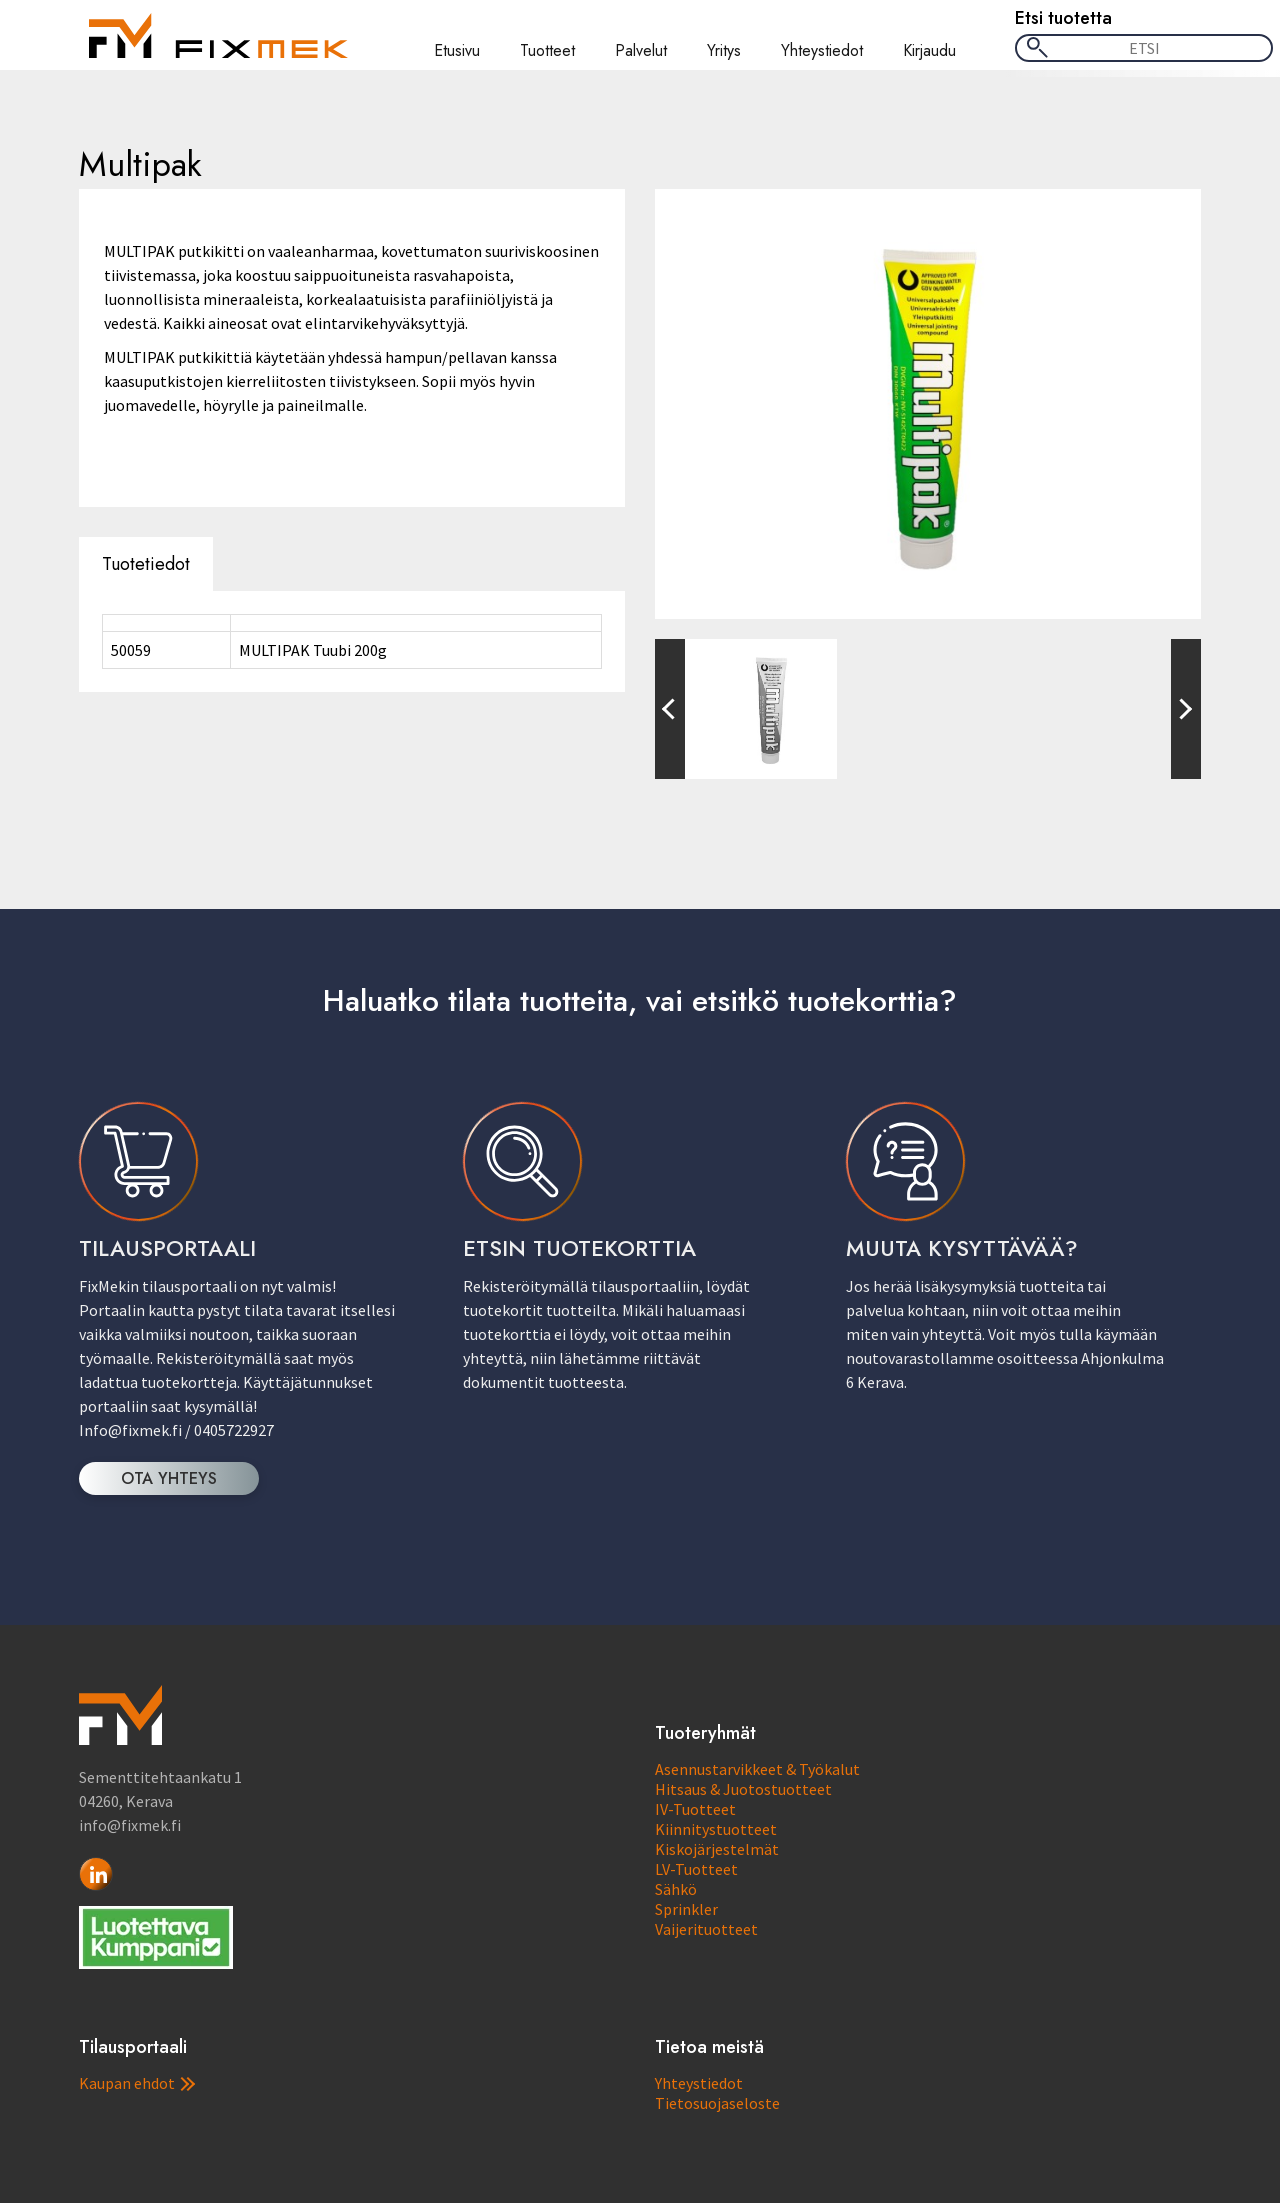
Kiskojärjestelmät (717, 1849)
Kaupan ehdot (137, 2083)
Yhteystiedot (822, 51)
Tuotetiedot (146, 564)
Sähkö (676, 1889)
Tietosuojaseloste (717, 2103)
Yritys (724, 51)
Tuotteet (547, 51)
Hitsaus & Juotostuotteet (743, 1789)
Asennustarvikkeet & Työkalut (757, 1769)
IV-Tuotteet (695, 1809)
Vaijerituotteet (706, 1929)
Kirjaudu (929, 51)
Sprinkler (686, 1909)
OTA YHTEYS (169, 1478)
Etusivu (457, 51)
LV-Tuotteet (696, 1869)
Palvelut (641, 51)
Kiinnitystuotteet (716, 1829)
